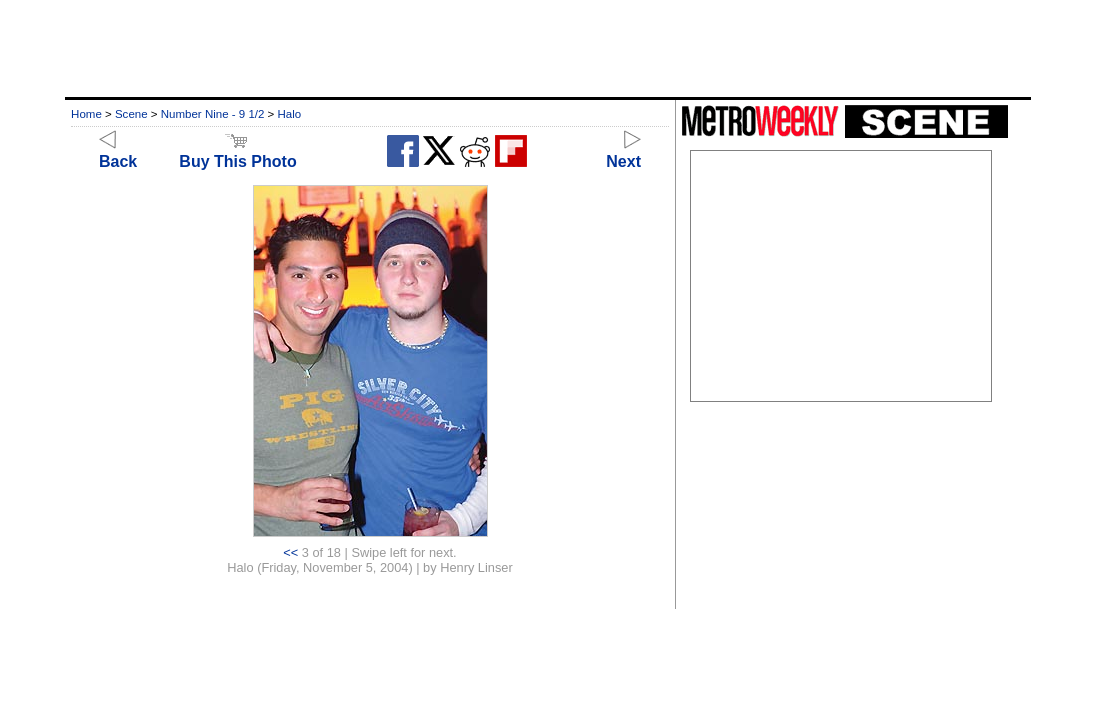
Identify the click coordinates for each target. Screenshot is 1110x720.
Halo (290, 114)
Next (623, 152)
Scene (131, 114)
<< (290, 552)
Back (118, 152)
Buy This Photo (237, 152)
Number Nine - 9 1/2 (213, 114)
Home (86, 114)
